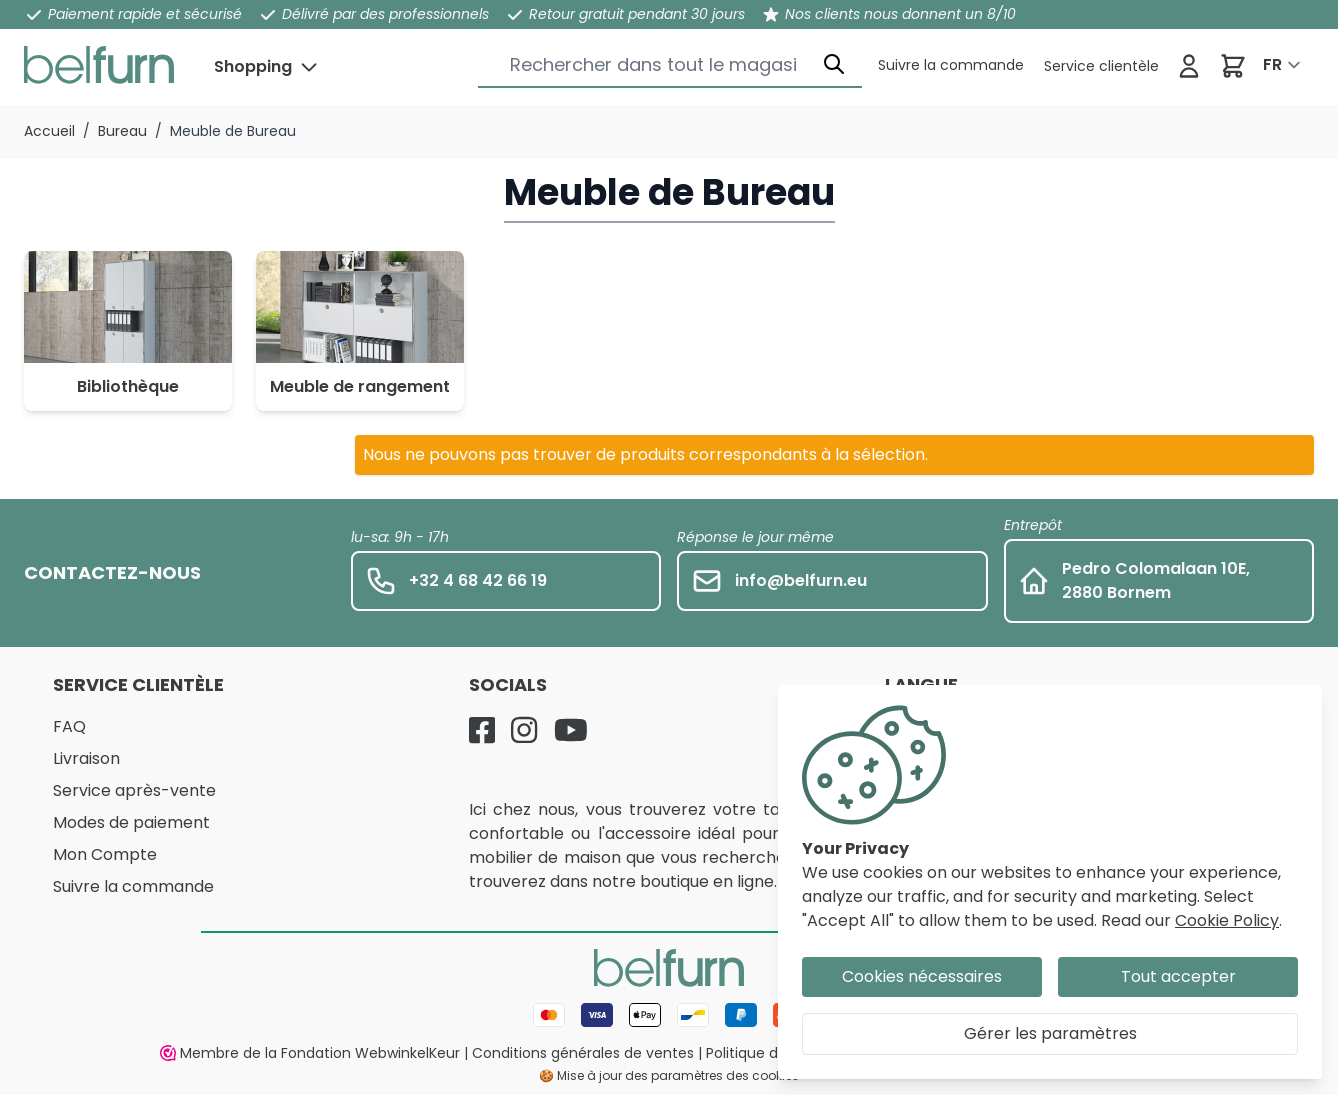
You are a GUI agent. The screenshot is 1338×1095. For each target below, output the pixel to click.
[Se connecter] (1189, 66)
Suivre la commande (133, 886)
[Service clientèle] (951, 65)
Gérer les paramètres (1050, 1033)
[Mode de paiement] (669, 1015)
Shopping (253, 66)
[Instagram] (524, 730)
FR (1272, 64)
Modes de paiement (131, 822)
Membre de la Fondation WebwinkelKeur (310, 1053)
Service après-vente (134, 790)
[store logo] (99, 65)
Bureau (122, 131)
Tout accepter (1178, 976)
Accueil (49, 131)
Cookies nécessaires (922, 976)
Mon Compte (105, 854)
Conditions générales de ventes (583, 1053)
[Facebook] (482, 730)
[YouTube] (571, 730)
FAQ (69, 726)
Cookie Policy (1227, 920)
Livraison (86, 758)
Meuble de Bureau (233, 131)
